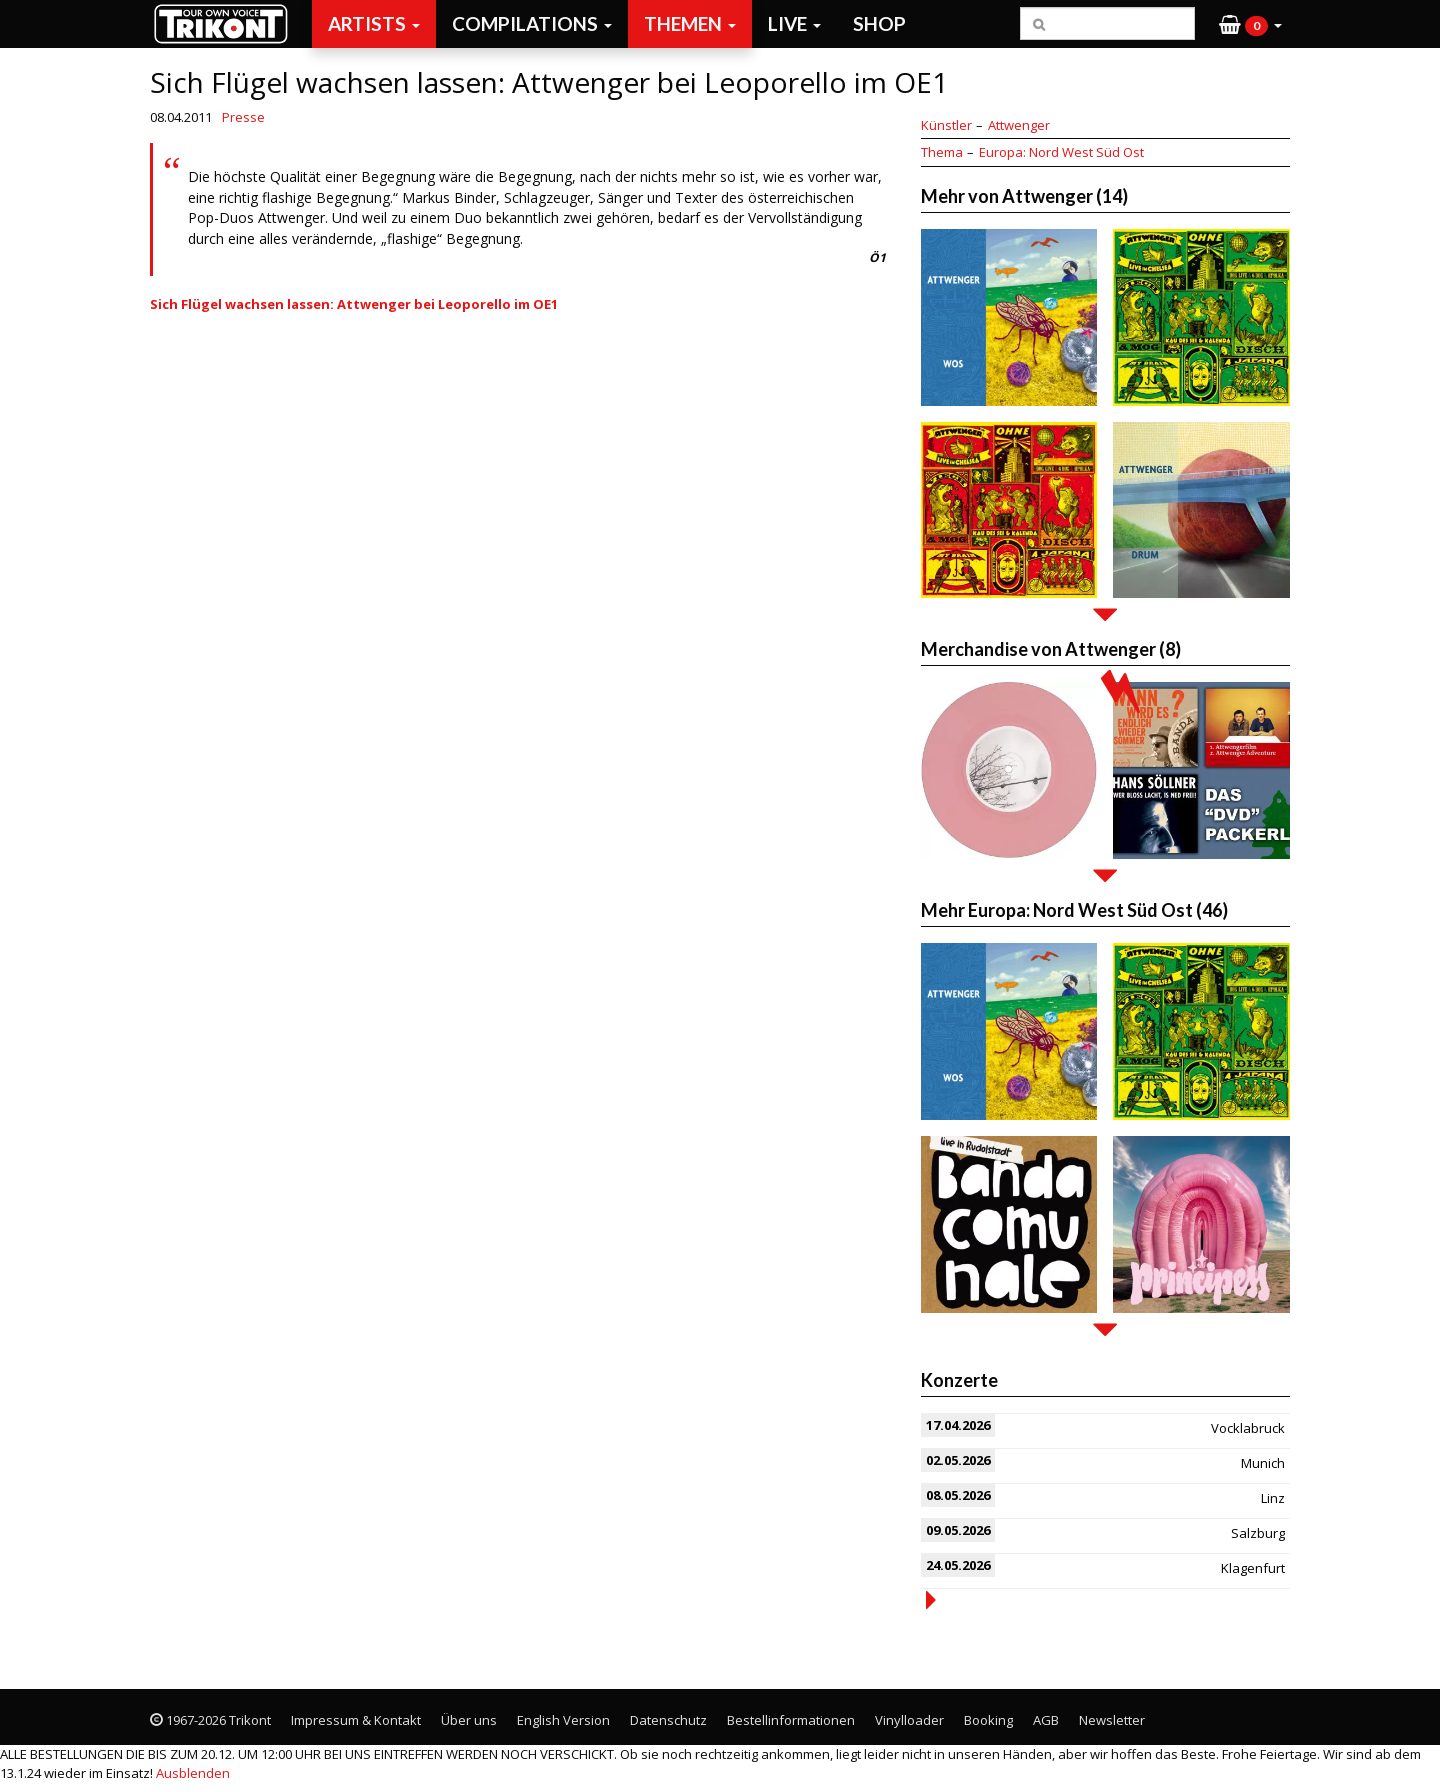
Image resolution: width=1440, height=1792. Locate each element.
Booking (988, 1720)
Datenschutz (668, 1720)
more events (931, 1600)
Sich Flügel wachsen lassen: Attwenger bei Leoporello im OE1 (354, 304)
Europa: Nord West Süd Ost (1061, 152)
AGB (1046, 1720)
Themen (690, 23)
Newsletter (1112, 1720)
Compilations (532, 23)
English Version (563, 1720)
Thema (942, 152)
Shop (879, 23)
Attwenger (1019, 125)
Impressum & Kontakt (356, 1720)
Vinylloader (909, 1720)
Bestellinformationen (791, 1720)
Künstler (946, 125)
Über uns (469, 1720)
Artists (374, 23)
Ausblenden (193, 1773)
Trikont (227, 23)
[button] (1250, 24)
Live (794, 23)
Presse (243, 117)
